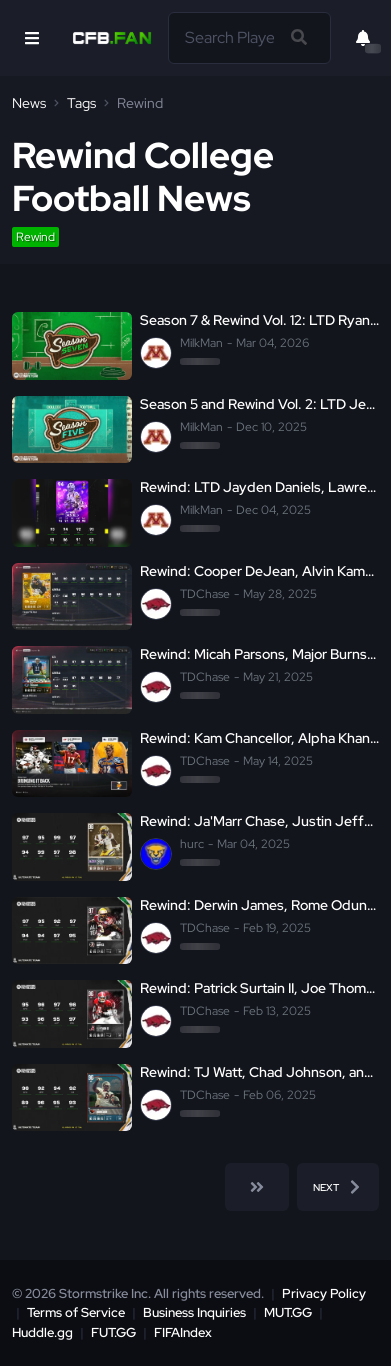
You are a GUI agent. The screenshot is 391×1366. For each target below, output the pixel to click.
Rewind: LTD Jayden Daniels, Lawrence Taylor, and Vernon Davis (259, 487)
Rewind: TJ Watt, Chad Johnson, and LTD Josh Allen (259, 1072)
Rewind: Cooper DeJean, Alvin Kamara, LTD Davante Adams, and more (259, 571)
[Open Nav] (32, 38)
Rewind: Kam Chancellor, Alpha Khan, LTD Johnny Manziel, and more (259, 738)
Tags (81, 103)
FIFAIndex (183, 1332)
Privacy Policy (324, 1293)
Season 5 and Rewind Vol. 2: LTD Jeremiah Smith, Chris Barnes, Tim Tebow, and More (259, 404)
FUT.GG (113, 1332)
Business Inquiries (194, 1312)
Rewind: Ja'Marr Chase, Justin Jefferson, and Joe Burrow (259, 821)
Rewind (35, 237)
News (29, 103)
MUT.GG (288, 1312)
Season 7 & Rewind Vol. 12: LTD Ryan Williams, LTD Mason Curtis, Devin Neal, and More (259, 320)
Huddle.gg (42, 1332)
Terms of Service (76, 1312)
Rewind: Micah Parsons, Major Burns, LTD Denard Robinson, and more (259, 654)
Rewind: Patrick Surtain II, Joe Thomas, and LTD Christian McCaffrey (259, 988)
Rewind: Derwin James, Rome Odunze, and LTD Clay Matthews (259, 905)
